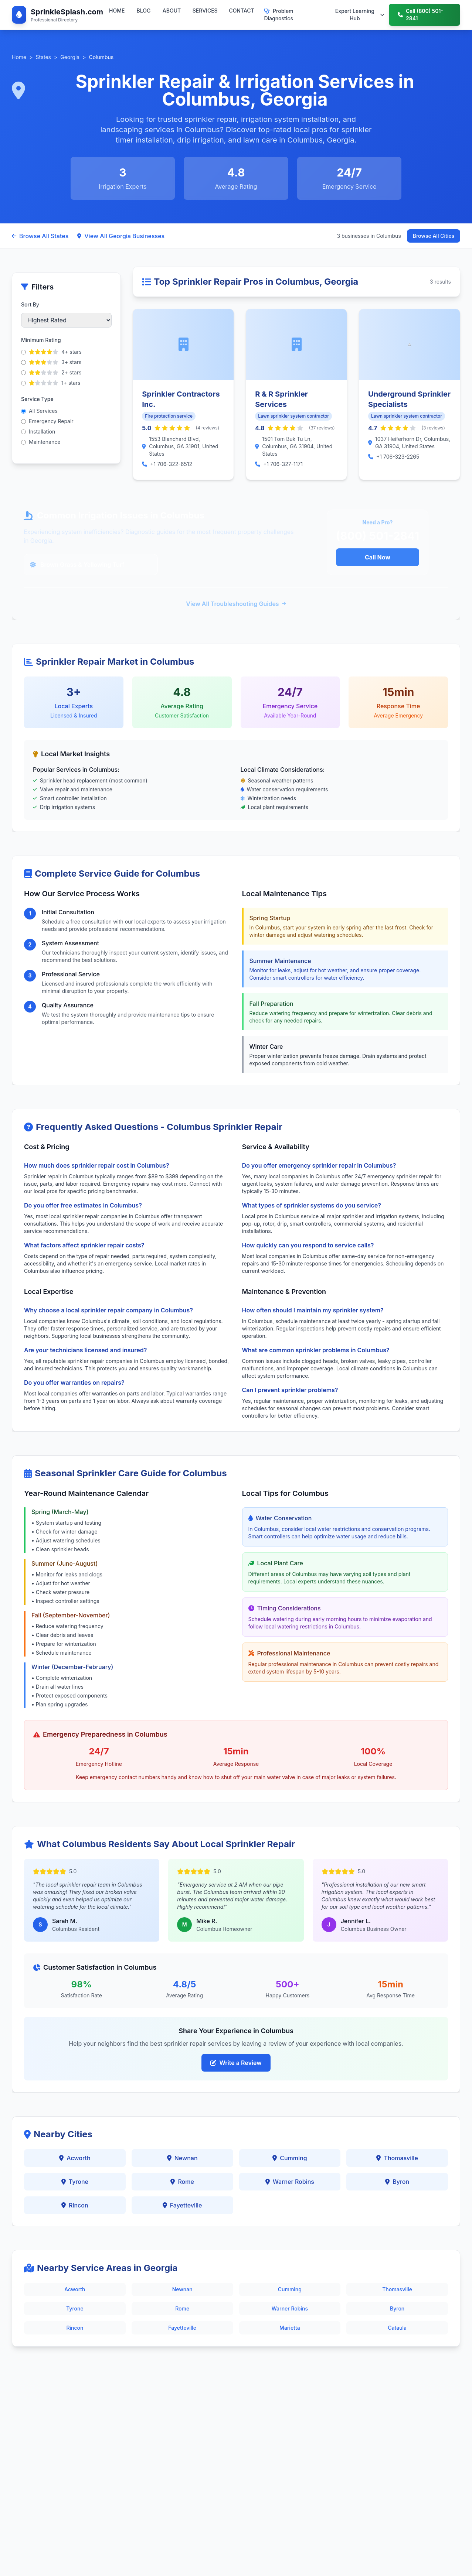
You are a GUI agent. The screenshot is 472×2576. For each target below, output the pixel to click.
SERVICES (205, 10)
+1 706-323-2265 (397, 456)
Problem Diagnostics (278, 14)
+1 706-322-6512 (171, 464)
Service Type (37, 399)
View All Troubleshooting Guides (236, 603)
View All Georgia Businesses (120, 236)
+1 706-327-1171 (283, 464)
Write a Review (235, 2062)
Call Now (377, 557)
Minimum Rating (41, 340)
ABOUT (172, 10)
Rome (182, 2181)
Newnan (182, 2158)
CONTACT (241, 10)
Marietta (289, 2328)
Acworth (74, 2158)
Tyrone (74, 2181)
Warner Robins (289, 2181)
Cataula (397, 2328)
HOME (117, 10)
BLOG (144, 10)
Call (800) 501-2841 (420, 14)
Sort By (30, 304)
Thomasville (397, 2158)
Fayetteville (182, 2205)
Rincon (74, 2205)
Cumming (289, 2158)
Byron (397, 2181)
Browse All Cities (433, 236)
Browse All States (40, 236)
